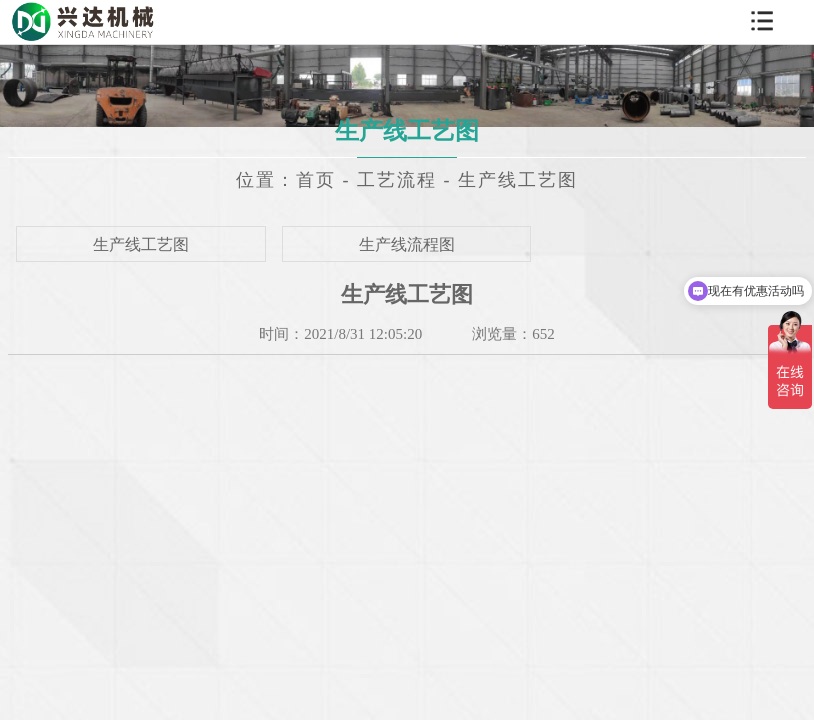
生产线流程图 (407, 244)
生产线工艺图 (518, 180)
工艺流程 (397, 180)
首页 (316, 180)
